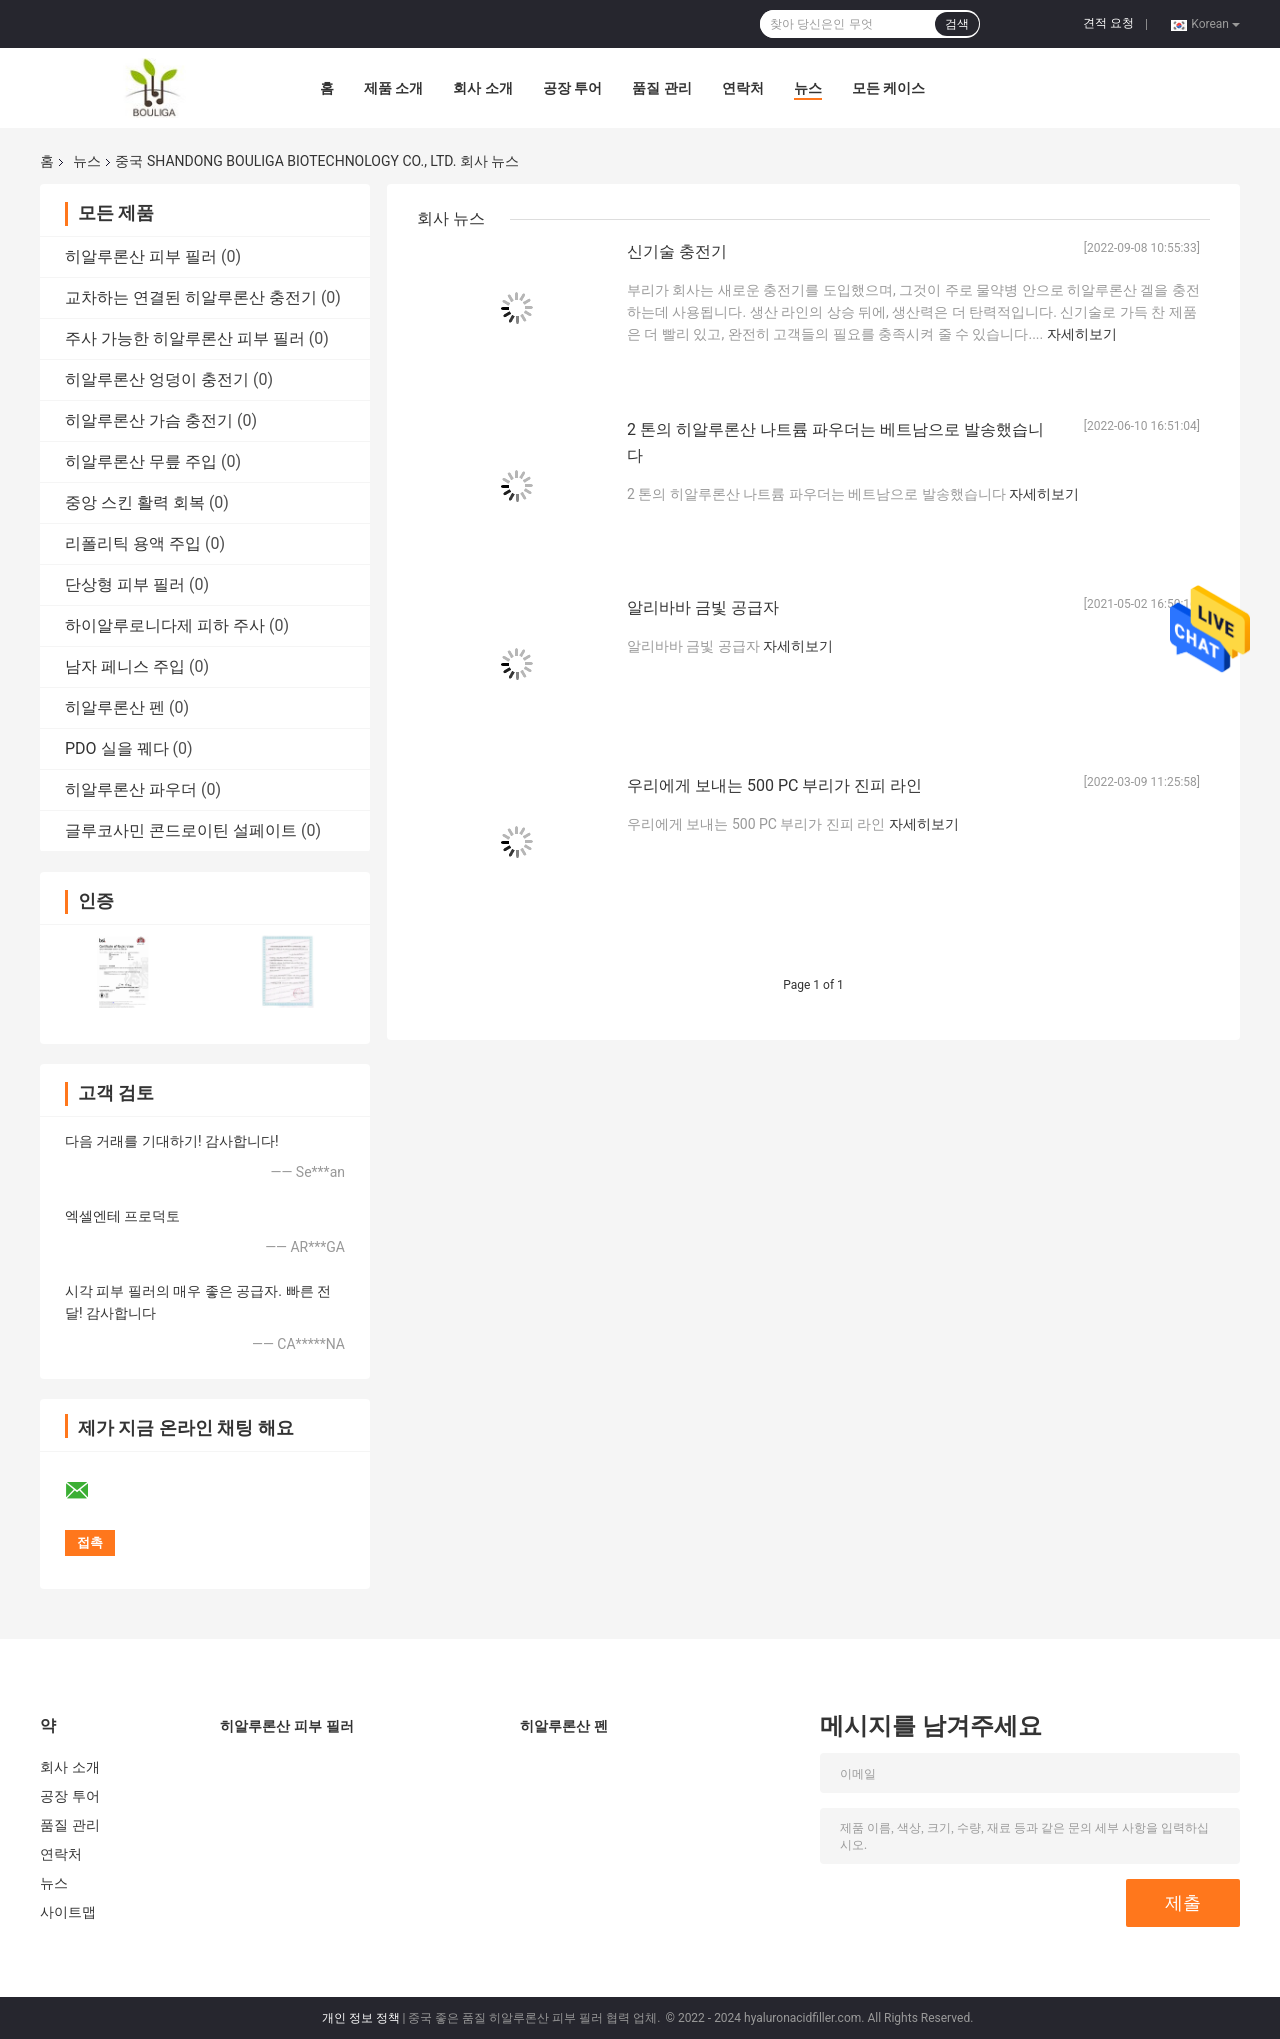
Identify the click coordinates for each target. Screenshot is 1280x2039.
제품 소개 (393, 88)
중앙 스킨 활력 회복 (135, 502)
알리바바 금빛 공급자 (703, 607)
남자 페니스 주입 (125, 666)
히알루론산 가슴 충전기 (149, 420)
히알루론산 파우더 (131, 789)
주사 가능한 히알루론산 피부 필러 (185, 338)
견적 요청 (1108, 23)
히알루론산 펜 (115, 707)
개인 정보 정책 (361, 2018)
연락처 (743, 88)
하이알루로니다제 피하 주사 (165, 625)
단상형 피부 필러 (125, 584)
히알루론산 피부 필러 (141, 256)
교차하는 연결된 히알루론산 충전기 (191, 297)
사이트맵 (68, 1912)
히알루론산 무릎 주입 (141, 461)
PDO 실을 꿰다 (117, 748)
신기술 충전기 (677, 251)
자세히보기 (1082, 334)
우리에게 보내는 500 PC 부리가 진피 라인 (774, 785)
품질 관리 (661, 88)
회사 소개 (482, 88)
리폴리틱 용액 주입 (133, 543)
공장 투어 (572, 88)
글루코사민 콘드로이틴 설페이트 (181, 830)
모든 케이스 (888, 88)
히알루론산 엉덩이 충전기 (157, 379)
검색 (957, 24)
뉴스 (808, 88)
